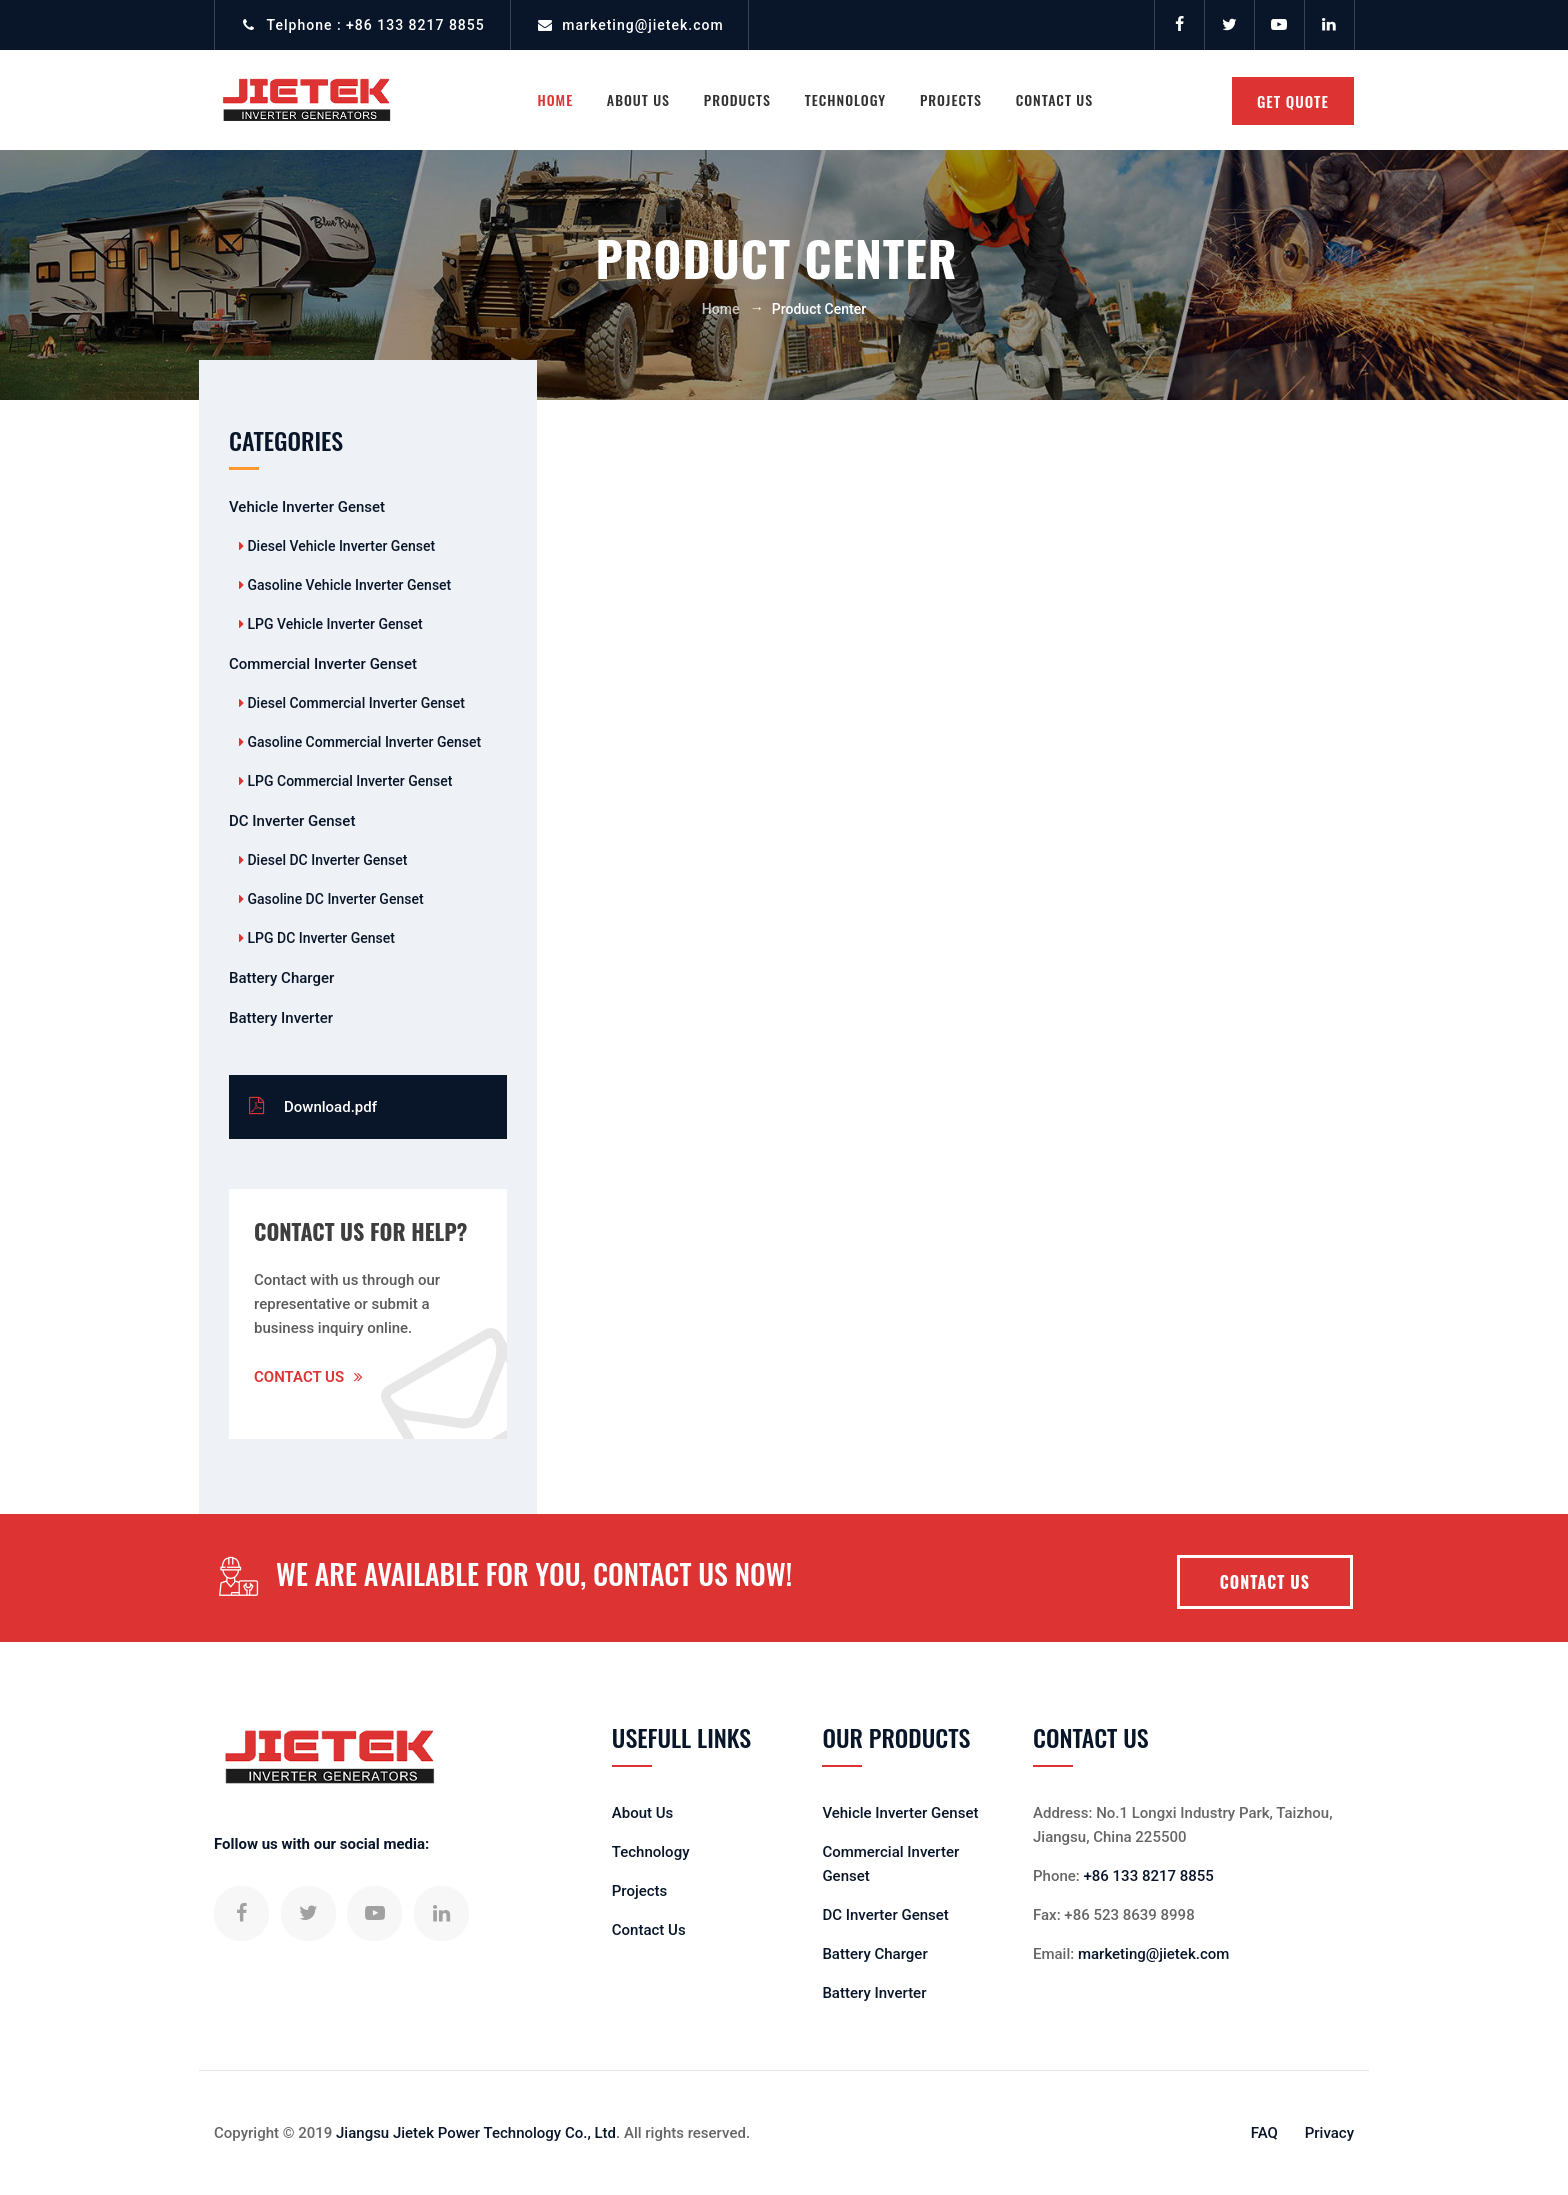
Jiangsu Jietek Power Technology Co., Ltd (476, 2133)
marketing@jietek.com (642, 25)
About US (638, 99)
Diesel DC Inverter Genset (325, 860)
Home (555, 99)
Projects (951, 99)
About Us (643, 1813)
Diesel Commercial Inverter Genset (354, 703)
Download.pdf (313, 1106)
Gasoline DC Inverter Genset (334, 899)
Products (737, 99)
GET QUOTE (1293, 101)
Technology (845, 99)
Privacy (1329, 2133)
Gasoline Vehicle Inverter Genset (347, 585)
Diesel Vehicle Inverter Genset (339, 546)
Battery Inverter (281, 1018)
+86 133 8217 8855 (415, 25)
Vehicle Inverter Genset (307, 507)
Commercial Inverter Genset (323, 664)
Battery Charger (281, 978)
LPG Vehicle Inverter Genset (333, 624)
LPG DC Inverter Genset (319, 938)
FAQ (1264, 2133)
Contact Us (1055, 99)
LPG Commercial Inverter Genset (348, 781)
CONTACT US (1265, 1582)
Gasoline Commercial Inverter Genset (362, 742)
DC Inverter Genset (292, 821)
